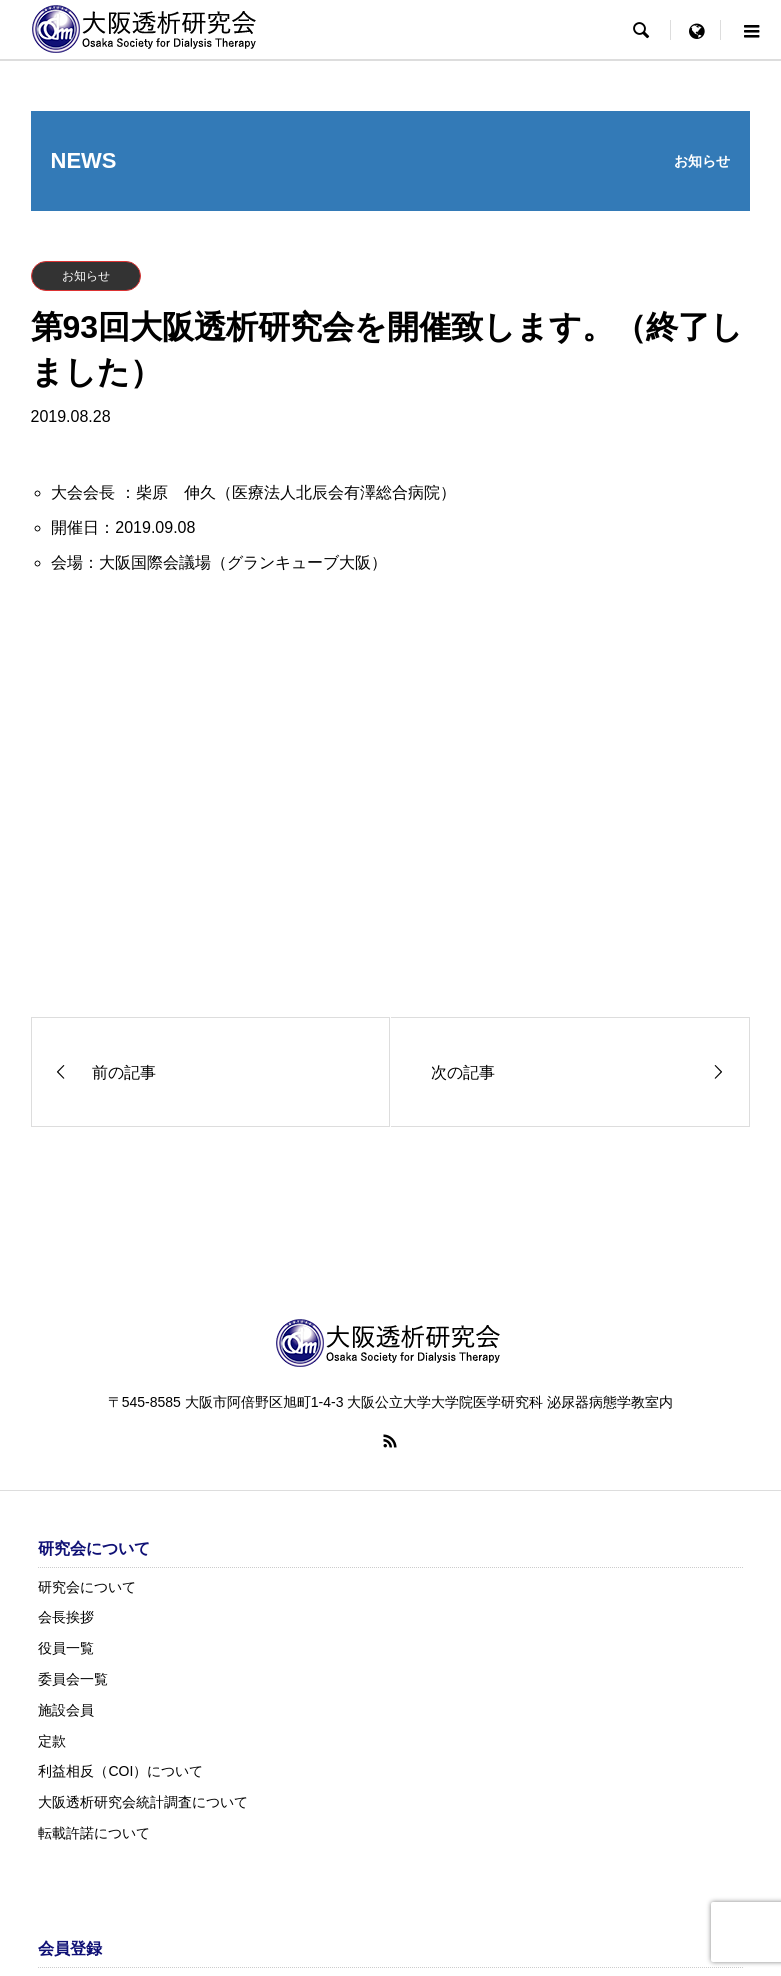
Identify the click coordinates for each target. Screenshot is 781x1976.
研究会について (87, 1587)
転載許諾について (94, 1833)
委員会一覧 (73, 1679)
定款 (52, 1741)
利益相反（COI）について (120, 1771)
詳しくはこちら (684, 959)
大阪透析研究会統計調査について (143, 1802)
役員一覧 (66, 1648)
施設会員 (66, 1710)
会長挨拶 (66, 1617)
